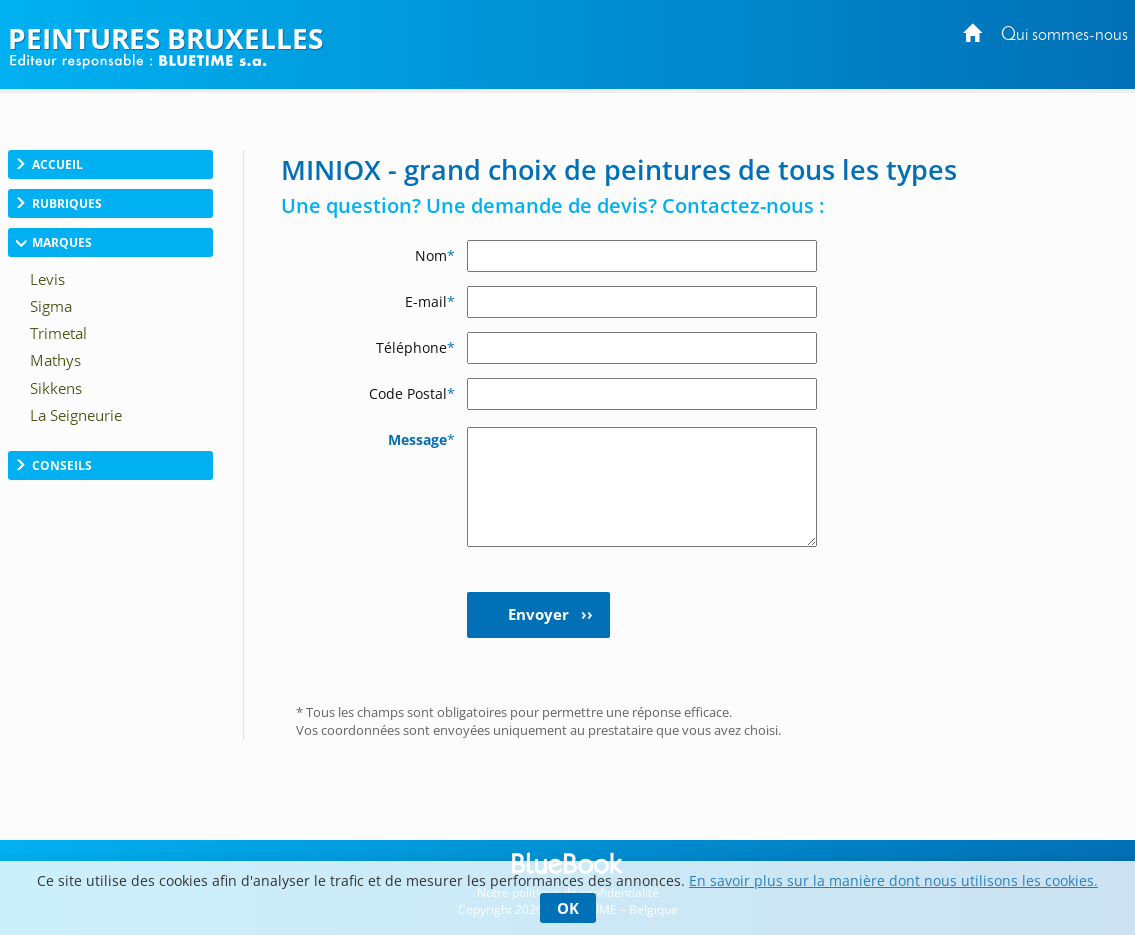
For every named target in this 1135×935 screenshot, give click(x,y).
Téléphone (415, 347)
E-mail (430, 301)
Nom (435, 255)
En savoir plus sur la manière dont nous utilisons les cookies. (893, 880)
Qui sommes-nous (1064, 35)
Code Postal (412, 393)
